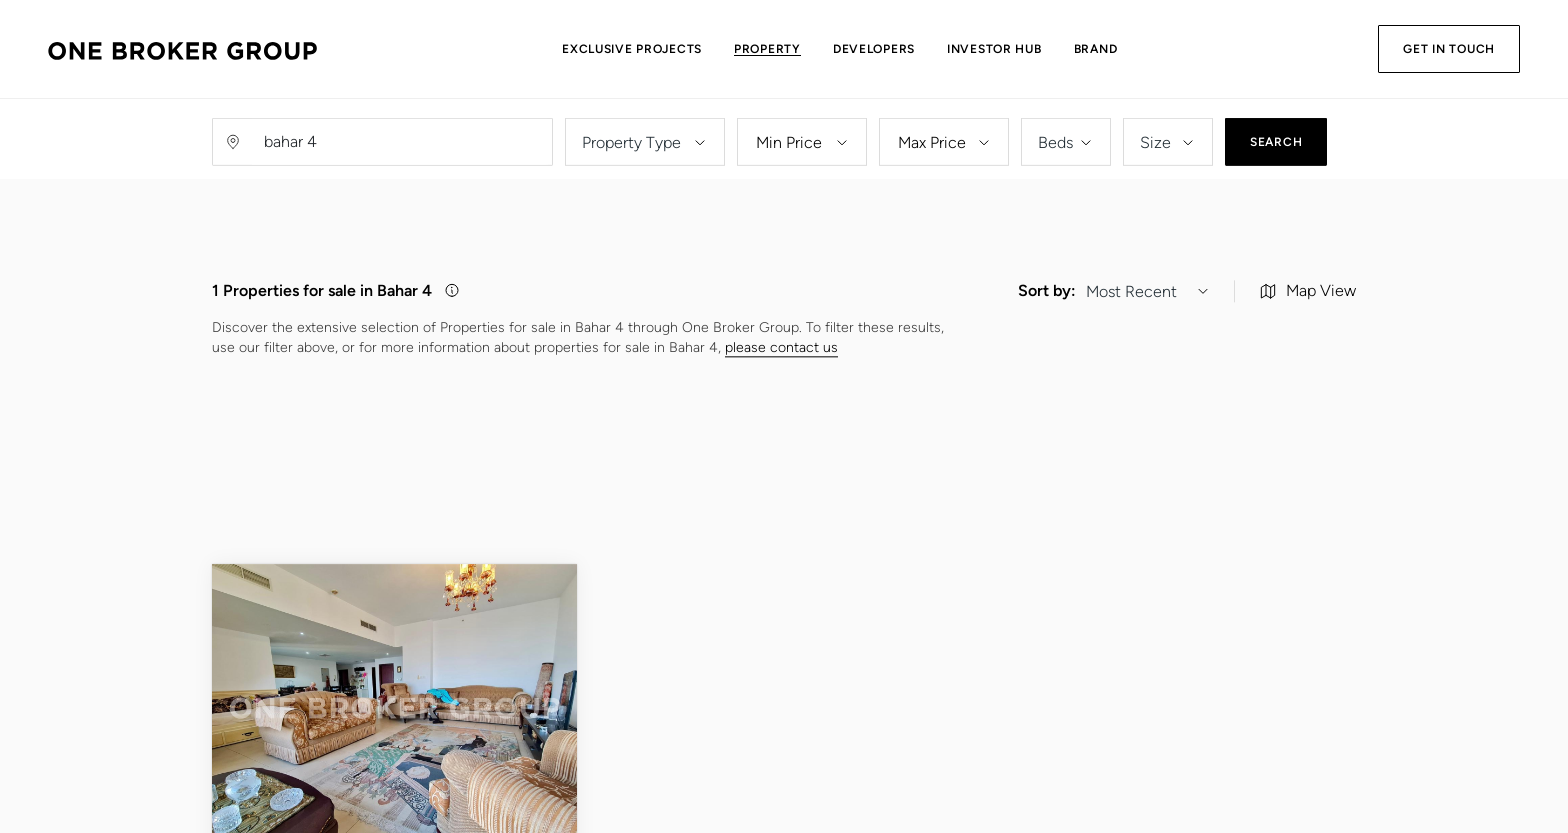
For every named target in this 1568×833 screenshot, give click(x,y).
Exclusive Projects (632, 49)
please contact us (781, 404)
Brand (1096, 49)
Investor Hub (994, 49)
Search (1276, 154)
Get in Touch (1449, 49)
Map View (1308, 347)
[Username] (402, 154)
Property (767, 49)
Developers (874, 49)
